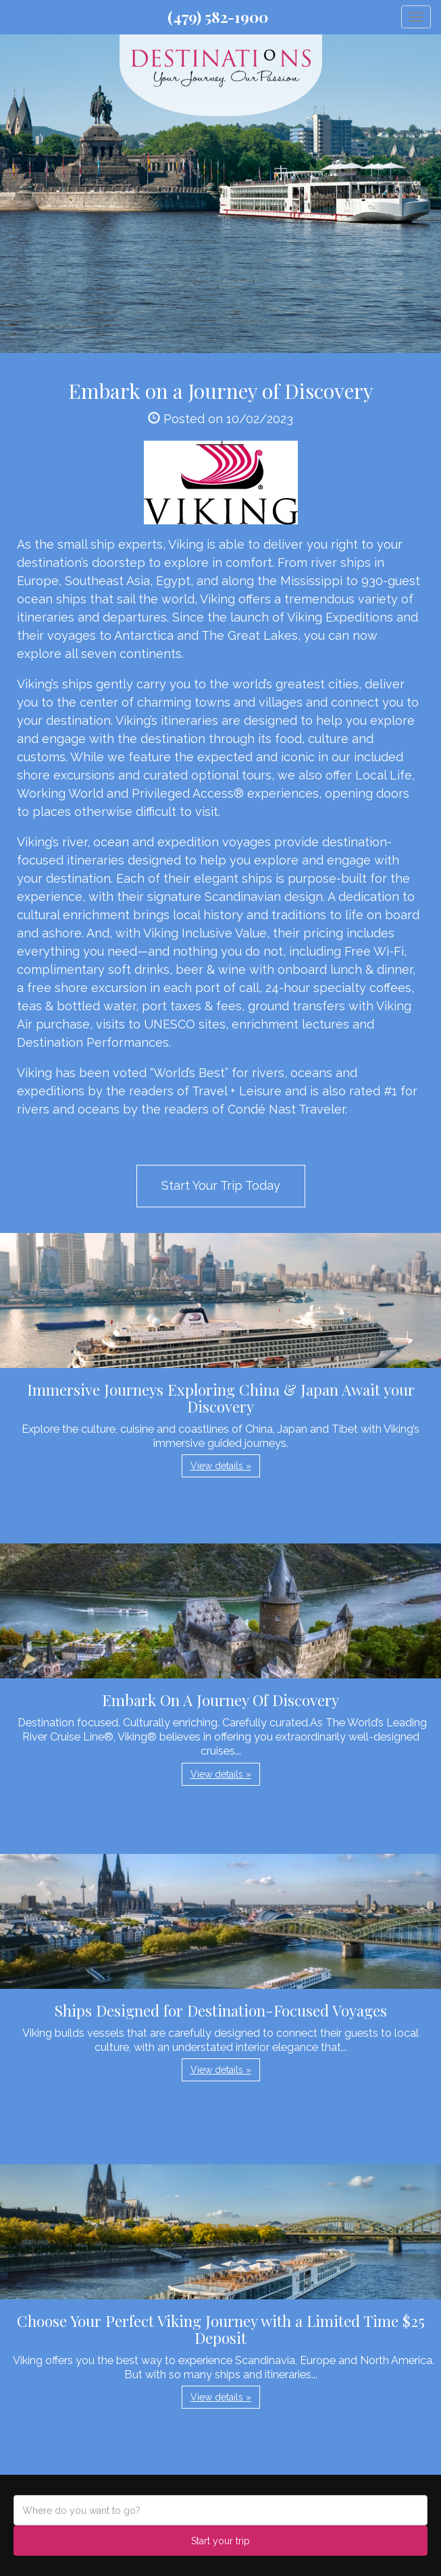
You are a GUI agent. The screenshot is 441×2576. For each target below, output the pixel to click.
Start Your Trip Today (220, 1185)
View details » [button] (220, 1465)
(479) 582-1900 (217, 17)
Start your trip (220, 2541)
